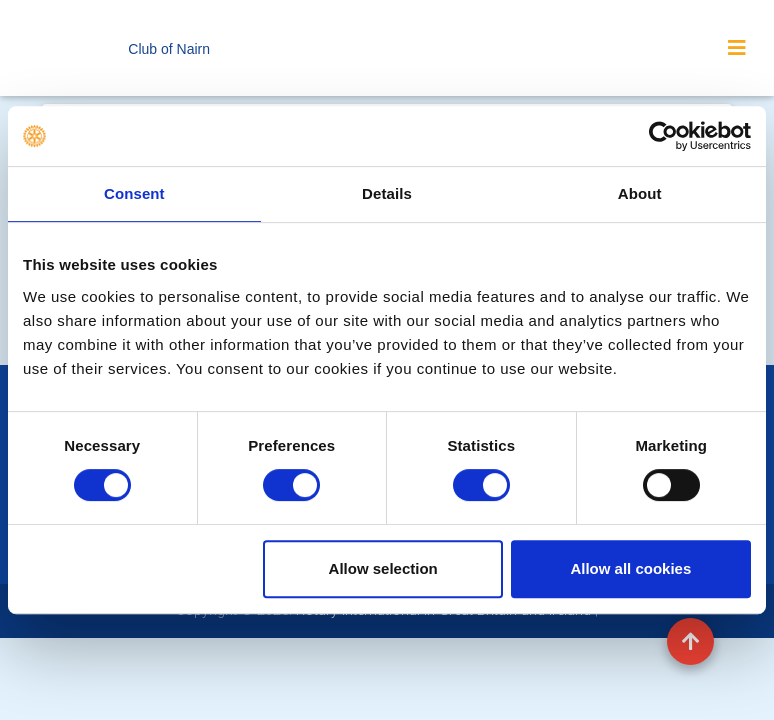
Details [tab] (387, 193)
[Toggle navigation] (737, 48)
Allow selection (383, 568)
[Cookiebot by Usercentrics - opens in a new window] (663, 136)
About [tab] (640, 193)
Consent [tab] (134, 193)
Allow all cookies (630, 568)
